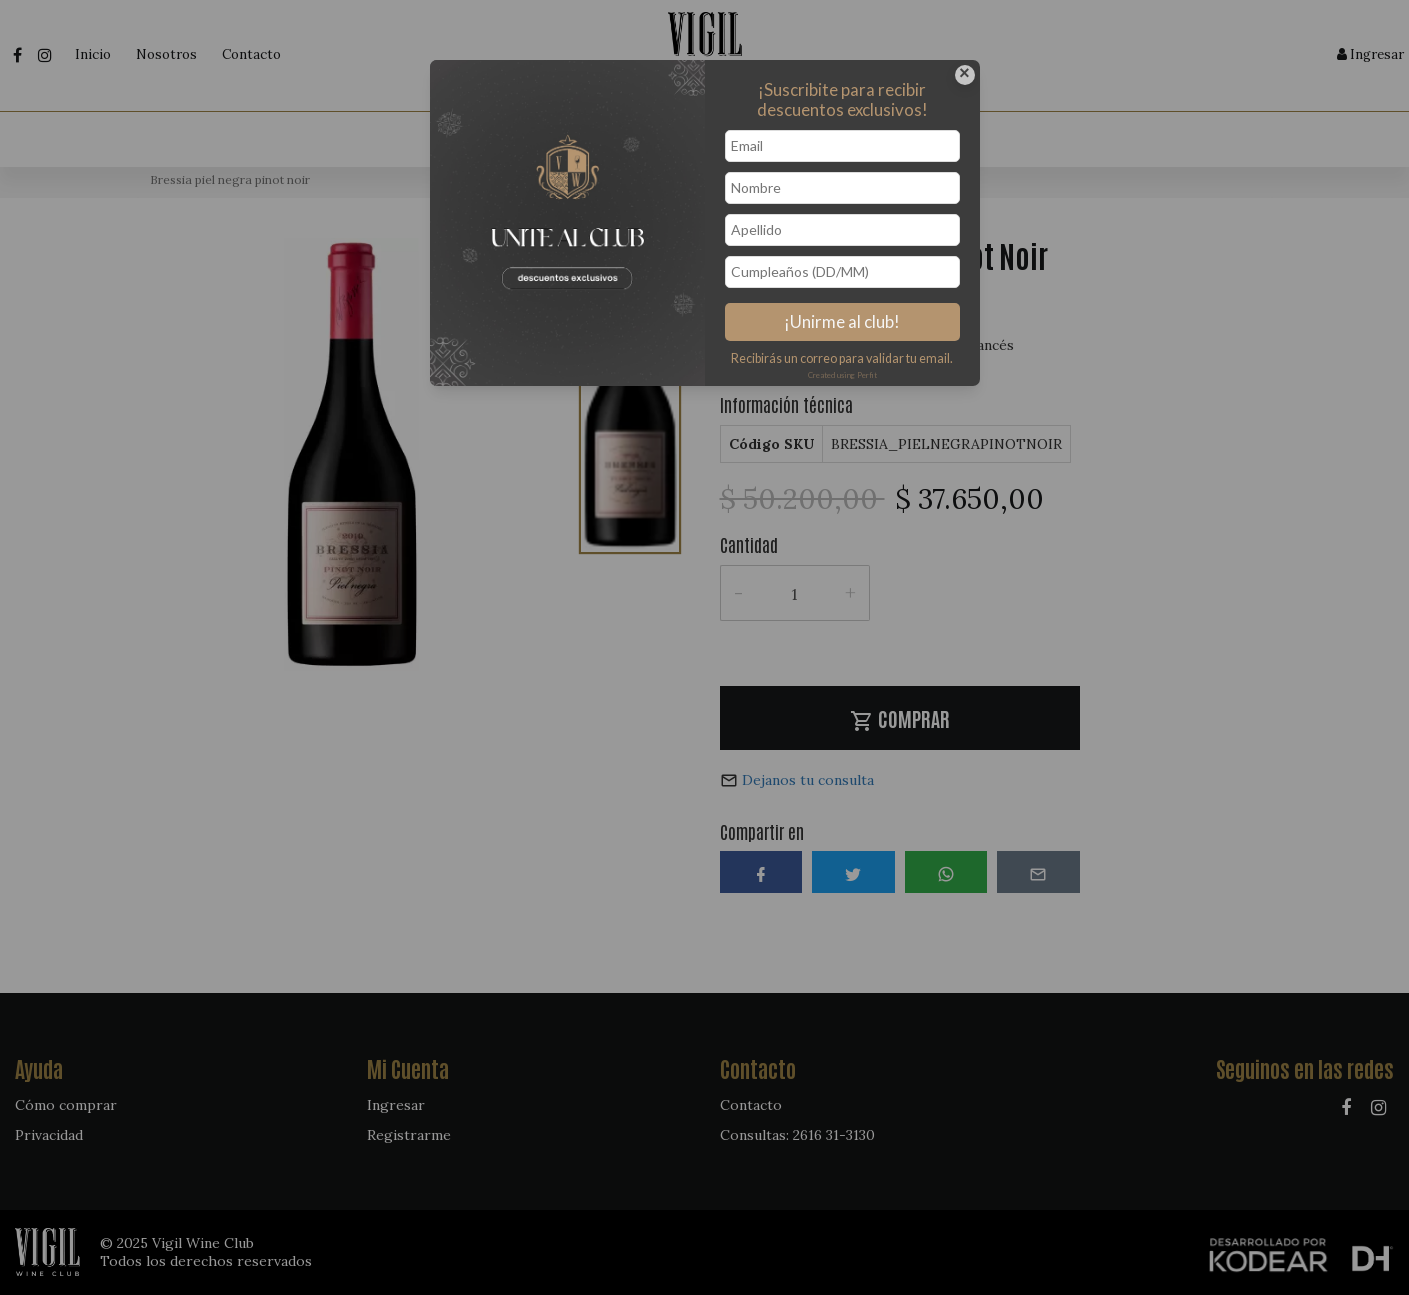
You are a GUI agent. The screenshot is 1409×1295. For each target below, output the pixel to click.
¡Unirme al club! (842, 321)
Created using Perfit (842, 375)
